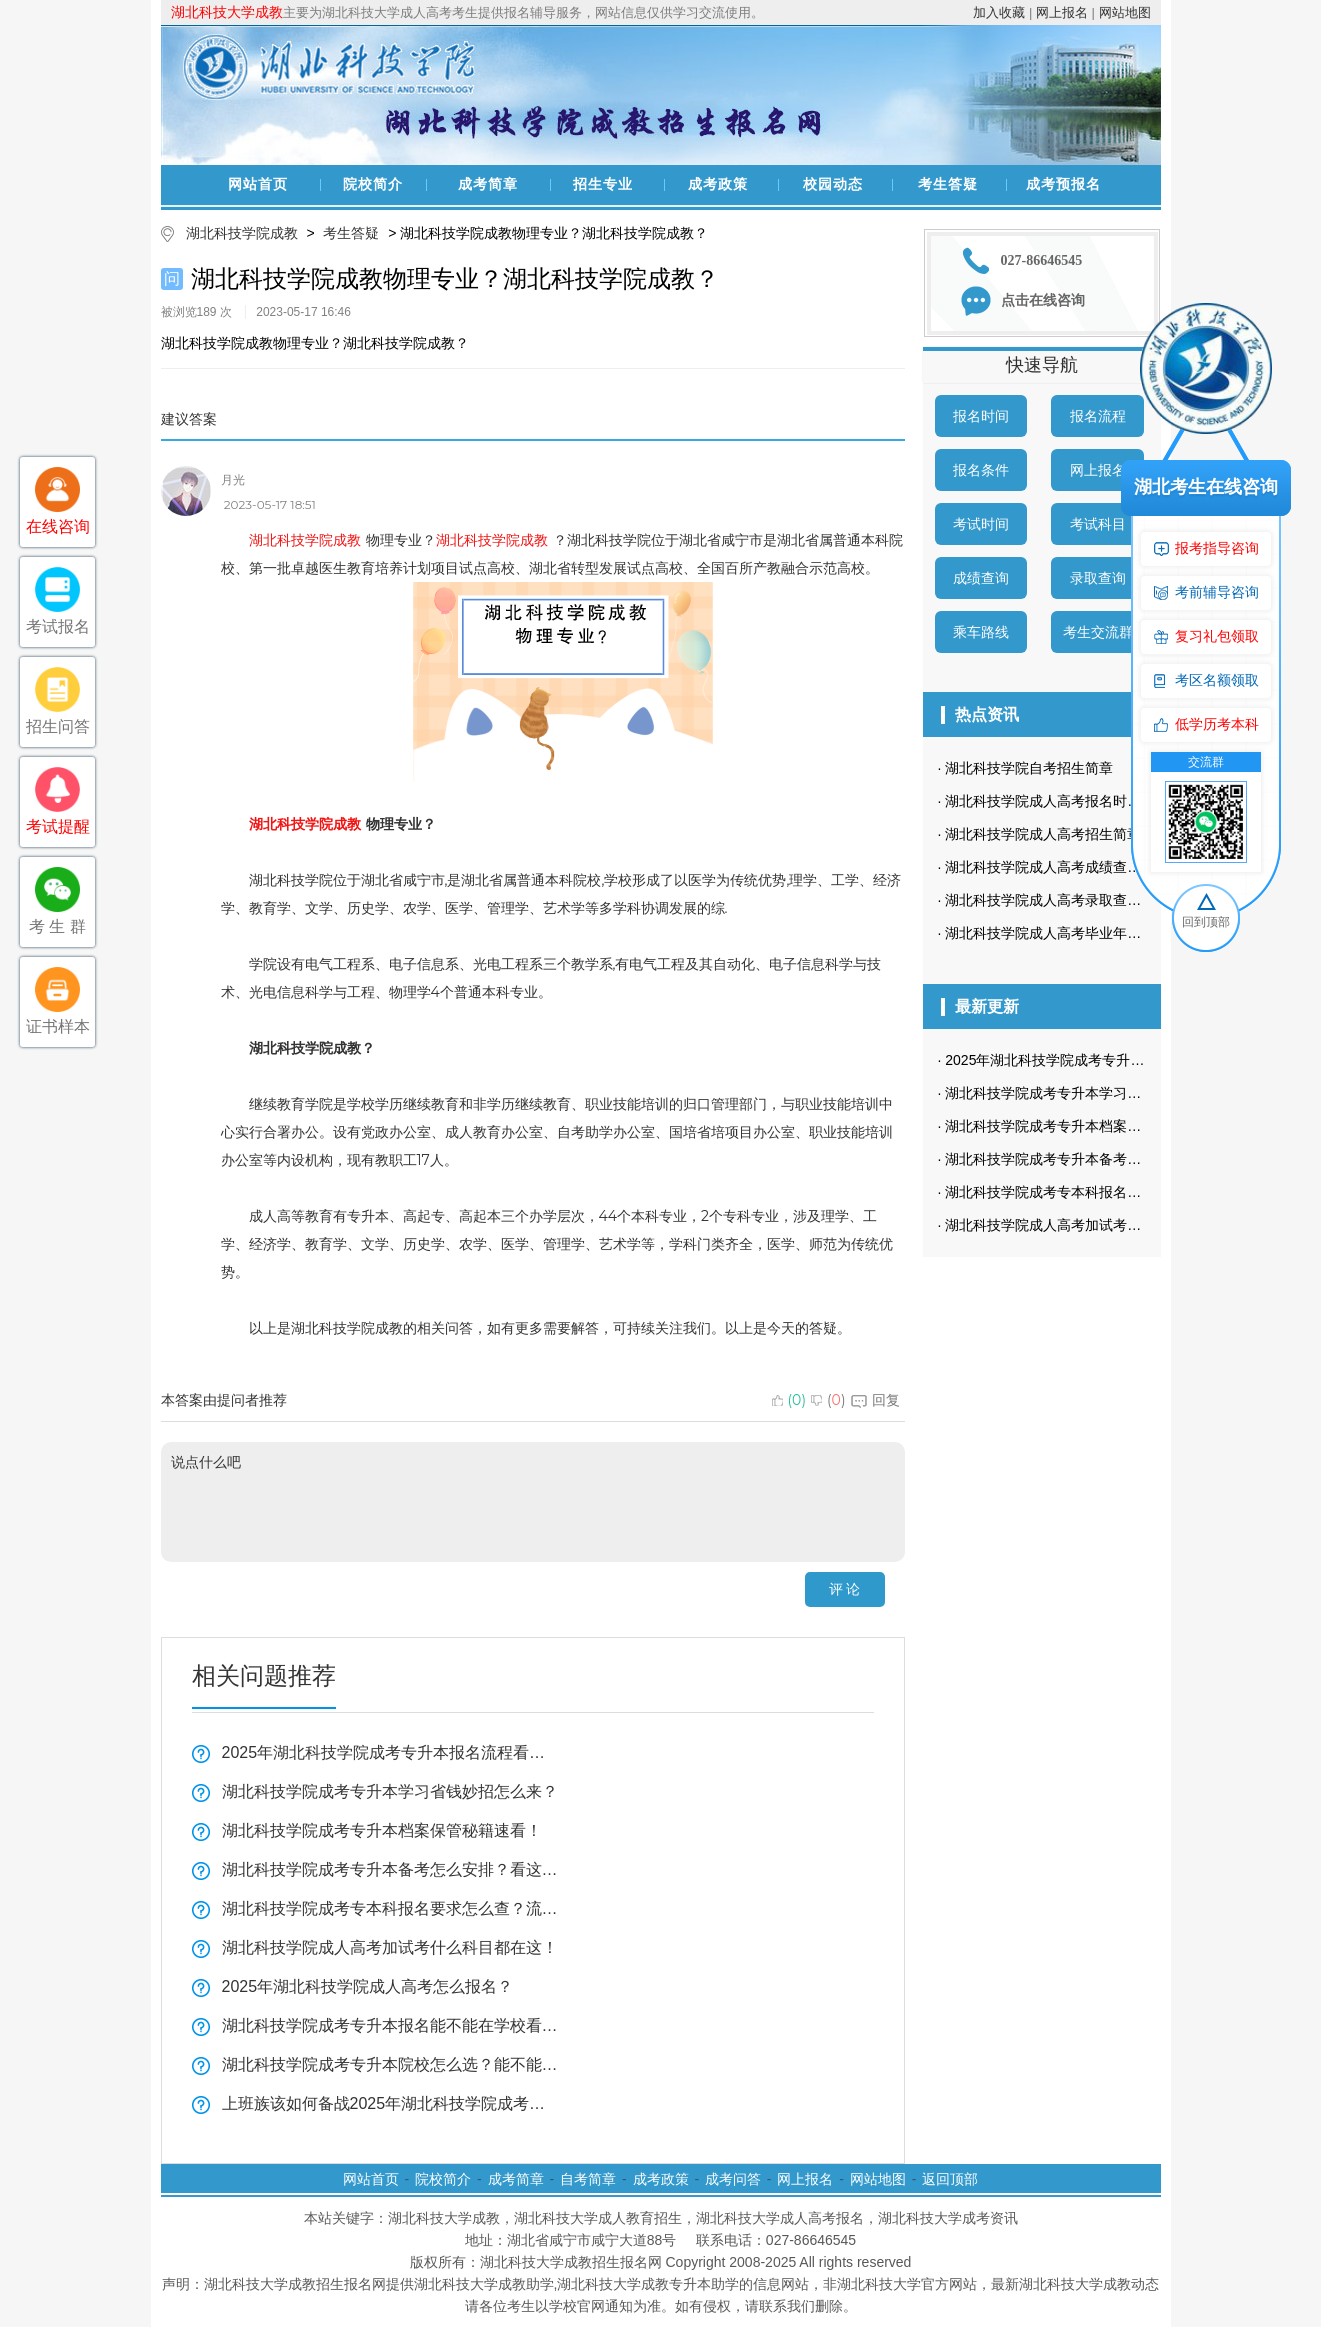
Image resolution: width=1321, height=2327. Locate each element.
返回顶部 (950, 2179)
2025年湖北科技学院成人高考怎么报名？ (368, 1986)
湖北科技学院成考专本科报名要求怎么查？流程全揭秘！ (391, 1908)
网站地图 (1125, 12)
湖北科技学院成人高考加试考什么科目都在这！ (390, 1947)
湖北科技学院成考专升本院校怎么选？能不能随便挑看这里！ (391, 2064)
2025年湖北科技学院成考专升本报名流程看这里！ (391, 1752)
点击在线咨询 (1043, 300)
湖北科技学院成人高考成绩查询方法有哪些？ (1085, 867)
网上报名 (1062, 12)
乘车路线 (981, 632)
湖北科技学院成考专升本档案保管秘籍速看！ (382, 1830)
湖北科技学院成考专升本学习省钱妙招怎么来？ (390, 1791)
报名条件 (981, 470)
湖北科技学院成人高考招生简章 (1043, 834)
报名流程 (1098, 416)
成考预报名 (1063, 184)
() (789, 1400)
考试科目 (1098, 524)
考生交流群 (1098, 632)
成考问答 (733, 2179)
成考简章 (488, 184)
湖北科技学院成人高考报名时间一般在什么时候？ (1099, 801)
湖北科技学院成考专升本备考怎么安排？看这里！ (391, 1869)
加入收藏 (999, 12)
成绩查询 (981, 578)
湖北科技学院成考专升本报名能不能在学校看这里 (391, 2025)
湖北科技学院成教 (242, 233)
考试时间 (981, 524)
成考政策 (718, 184)
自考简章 (588, 2179)
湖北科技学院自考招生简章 (1029, 768)
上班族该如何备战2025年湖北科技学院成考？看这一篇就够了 (391, 2103)
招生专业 (603, 184)
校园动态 (833, 184)
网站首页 (258, 184)
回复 (875, 1400)
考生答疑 (948, 184)
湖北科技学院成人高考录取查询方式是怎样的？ (1092, 900)
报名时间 (981, 416)
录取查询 (1098, 578)
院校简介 (373, 184)
